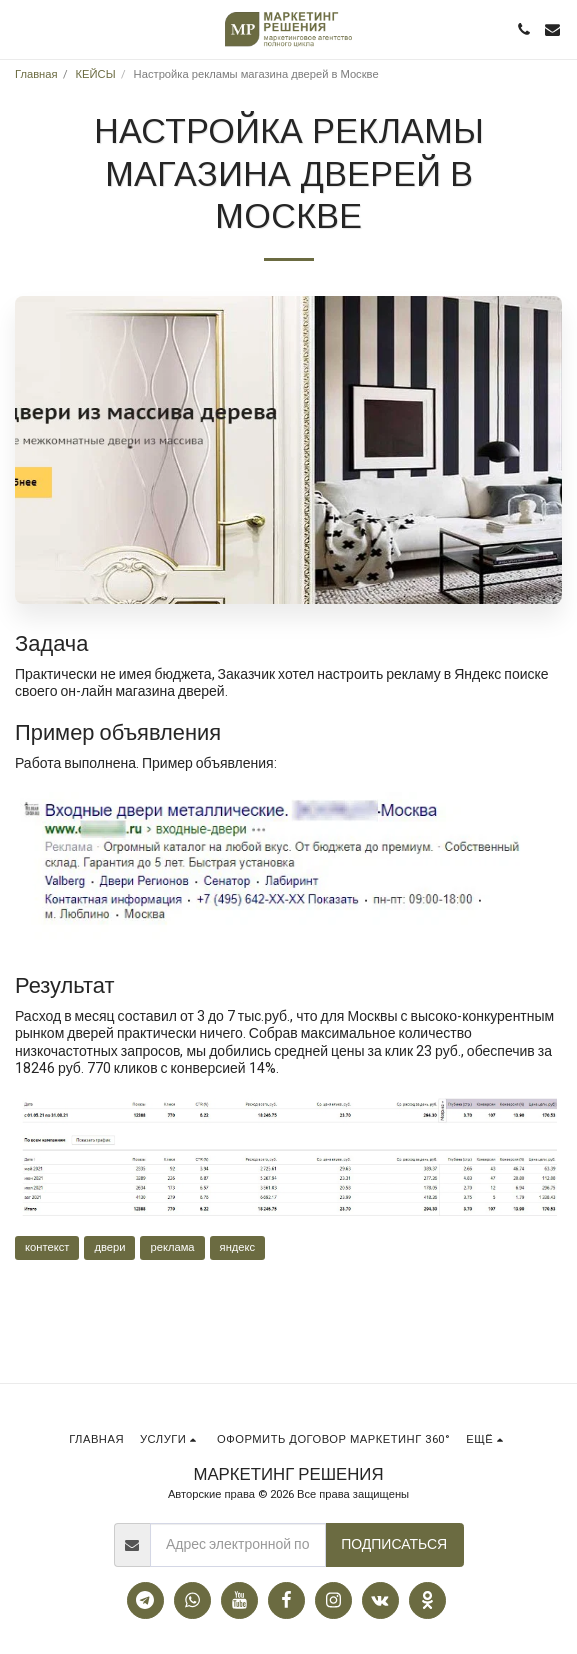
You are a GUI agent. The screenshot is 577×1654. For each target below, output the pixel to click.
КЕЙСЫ (96, 74)
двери (109, 1247)
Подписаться (394, 1544)
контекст (47, 1247)
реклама (172, 1247)
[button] (22, 28)
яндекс (238, 1247)
